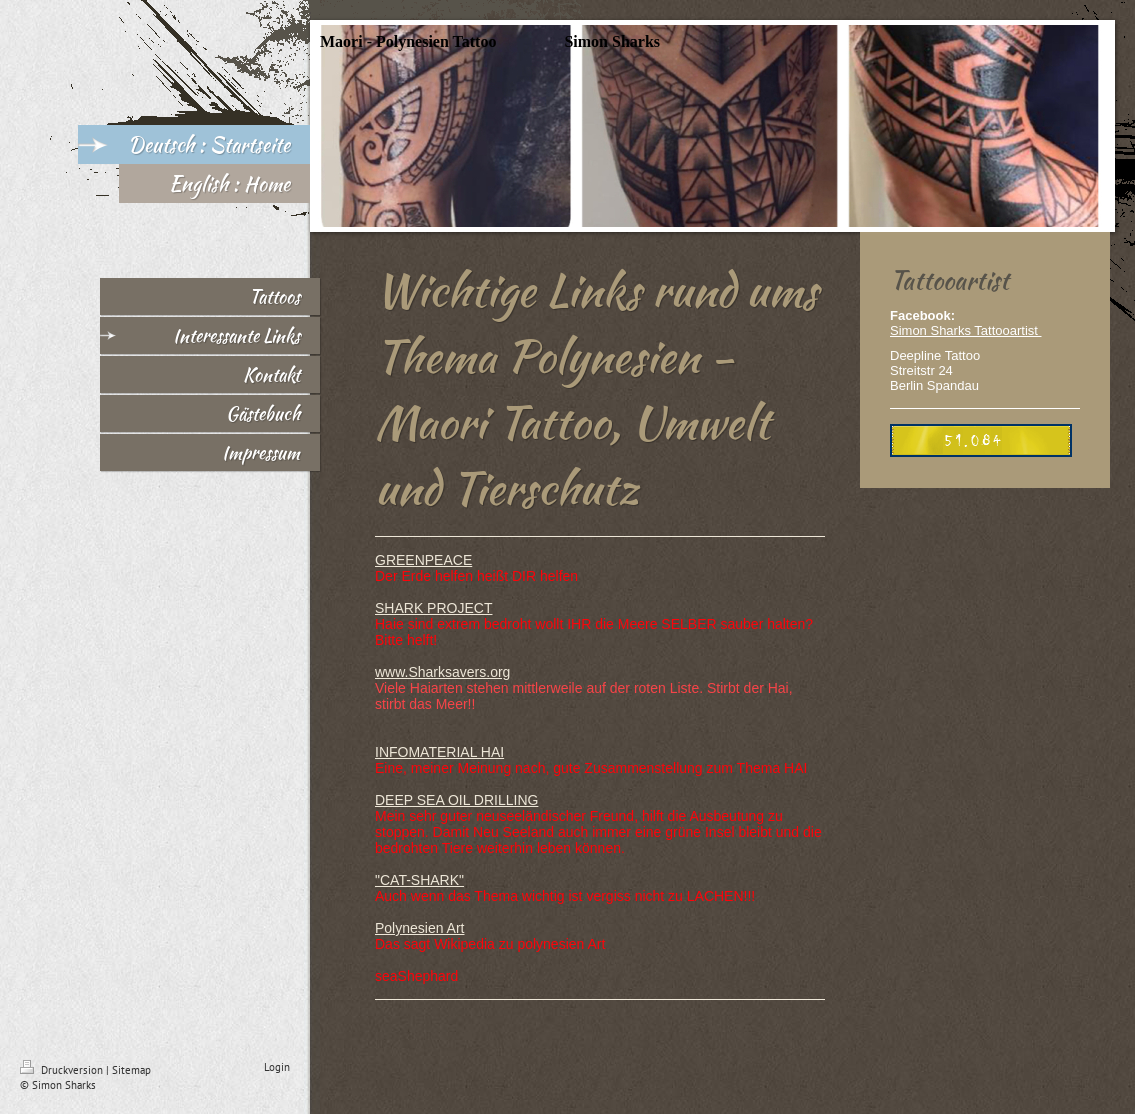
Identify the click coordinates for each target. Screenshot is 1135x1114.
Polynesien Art (420, 928)
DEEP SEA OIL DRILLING (456, 800)
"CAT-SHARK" (419, 880)
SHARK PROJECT (433, 608)
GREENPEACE (423, 560)
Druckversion (63, 1070)
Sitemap (131, 1070)
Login (277, 1067)
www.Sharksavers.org (442, 672)
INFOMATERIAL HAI (439, 752)
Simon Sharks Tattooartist (966, 330)
